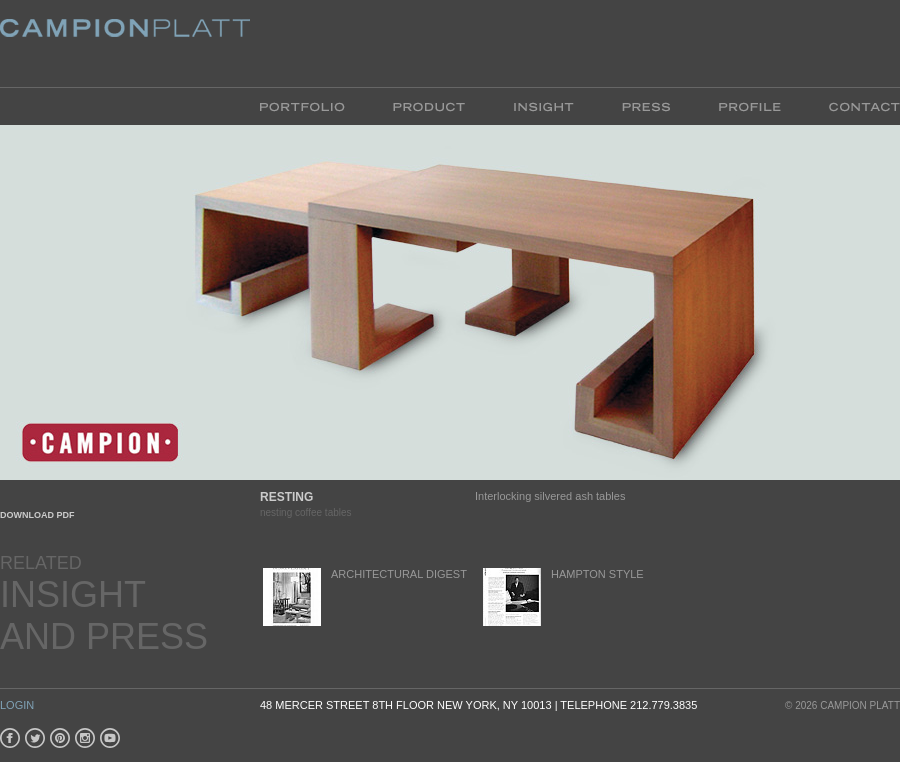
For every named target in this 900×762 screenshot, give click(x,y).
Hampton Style (562, 596)
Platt (125, 43)
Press (646, 105)
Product (429, 105)
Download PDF (37, 515)
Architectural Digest (363, 596)
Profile (749, 105)
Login (17, 705)
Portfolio (314, 105)
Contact (852, 105)
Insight (543, 105)
